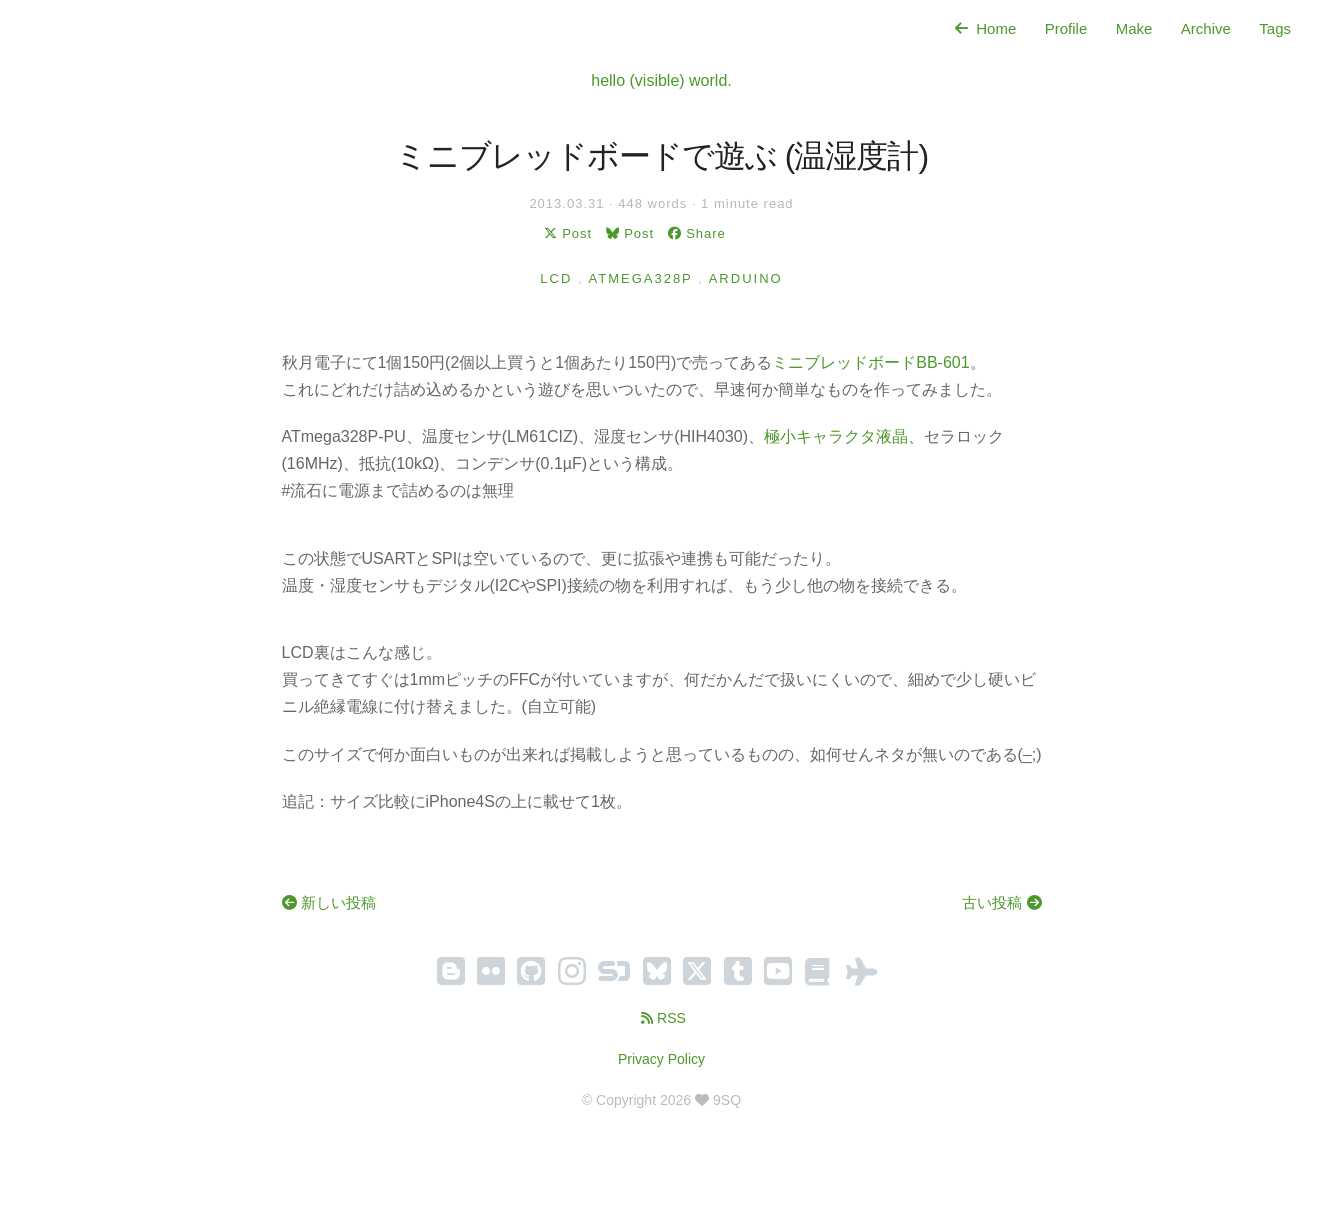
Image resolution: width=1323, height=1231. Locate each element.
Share (695, 233)
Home (983, 28)
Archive (1206, 28)
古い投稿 (1001, 902)
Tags (1275, 28)
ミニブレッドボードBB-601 (870, 362)
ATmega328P (641, 278)
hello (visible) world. (661, 80)
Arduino (746, 278)
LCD (556, 278)
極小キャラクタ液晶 (836, 436)
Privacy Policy (661, 1059)
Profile (1066, 28)
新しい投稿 (329, 902)
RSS (661, 1018)
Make (1134, 28)
